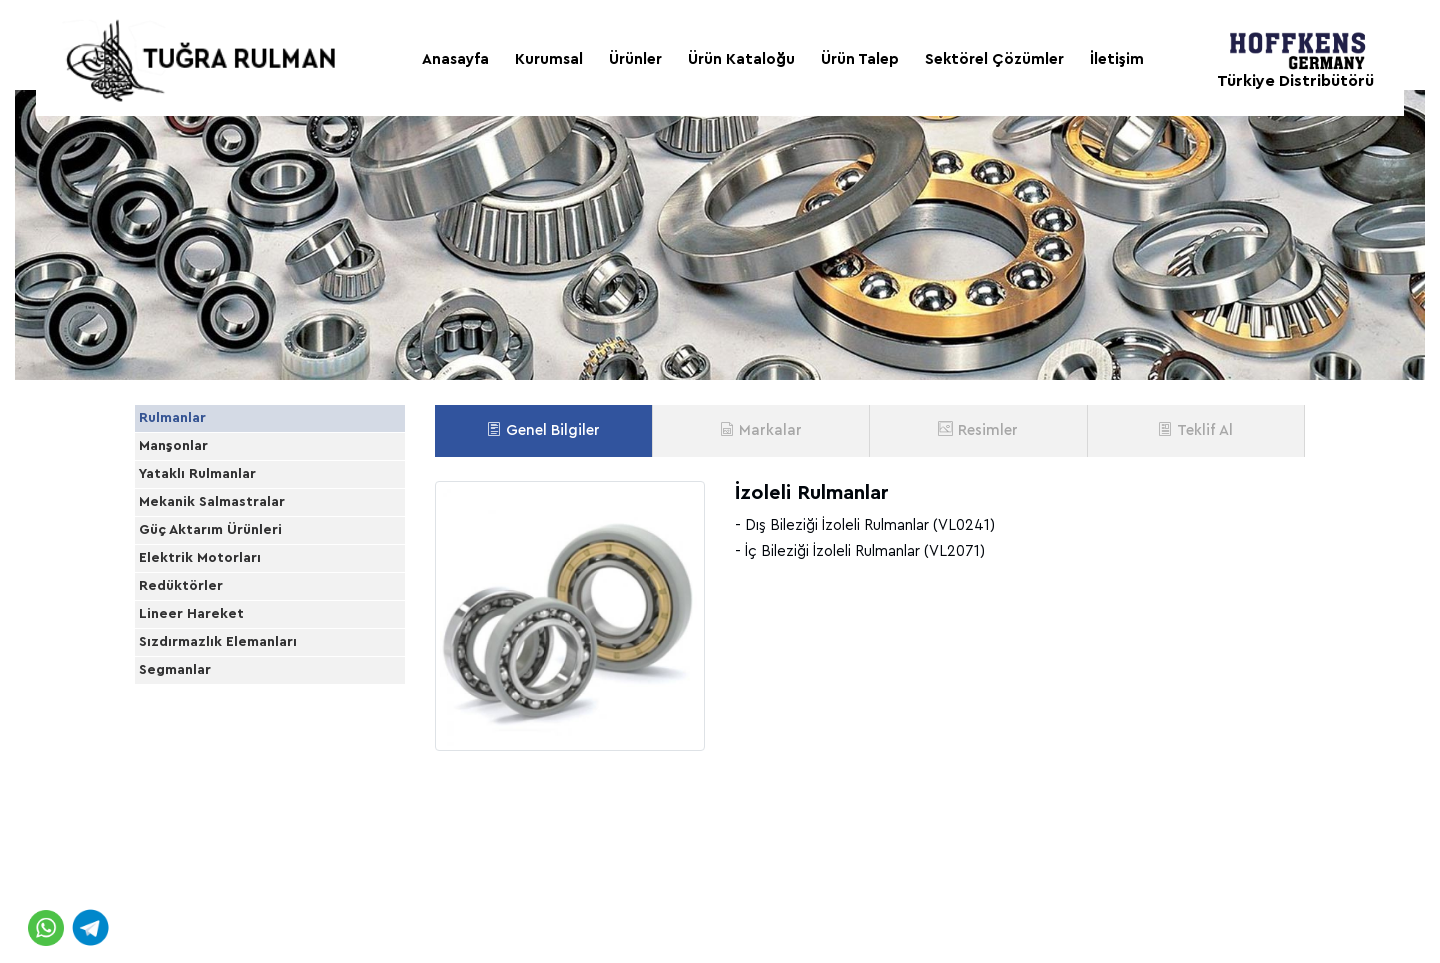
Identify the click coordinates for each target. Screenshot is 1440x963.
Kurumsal (549, 59)
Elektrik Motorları (220, 699)
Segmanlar (195, 913)
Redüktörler (201, 752)
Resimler (978, 429)
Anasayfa (455, 59)
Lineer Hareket (211, 806)
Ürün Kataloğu (741, 59)
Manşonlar (193, 485)
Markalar (761, 429)
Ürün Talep (860, 59)
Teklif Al (1195, 429)
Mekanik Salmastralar (232, 592)
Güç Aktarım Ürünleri (230, 646)
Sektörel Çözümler (994, 59)
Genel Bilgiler (543, 429)
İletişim (1117, 59)
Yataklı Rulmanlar (217, 539)
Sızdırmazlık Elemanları (238, 859)
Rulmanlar (192, 432)
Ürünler (635, 59)
